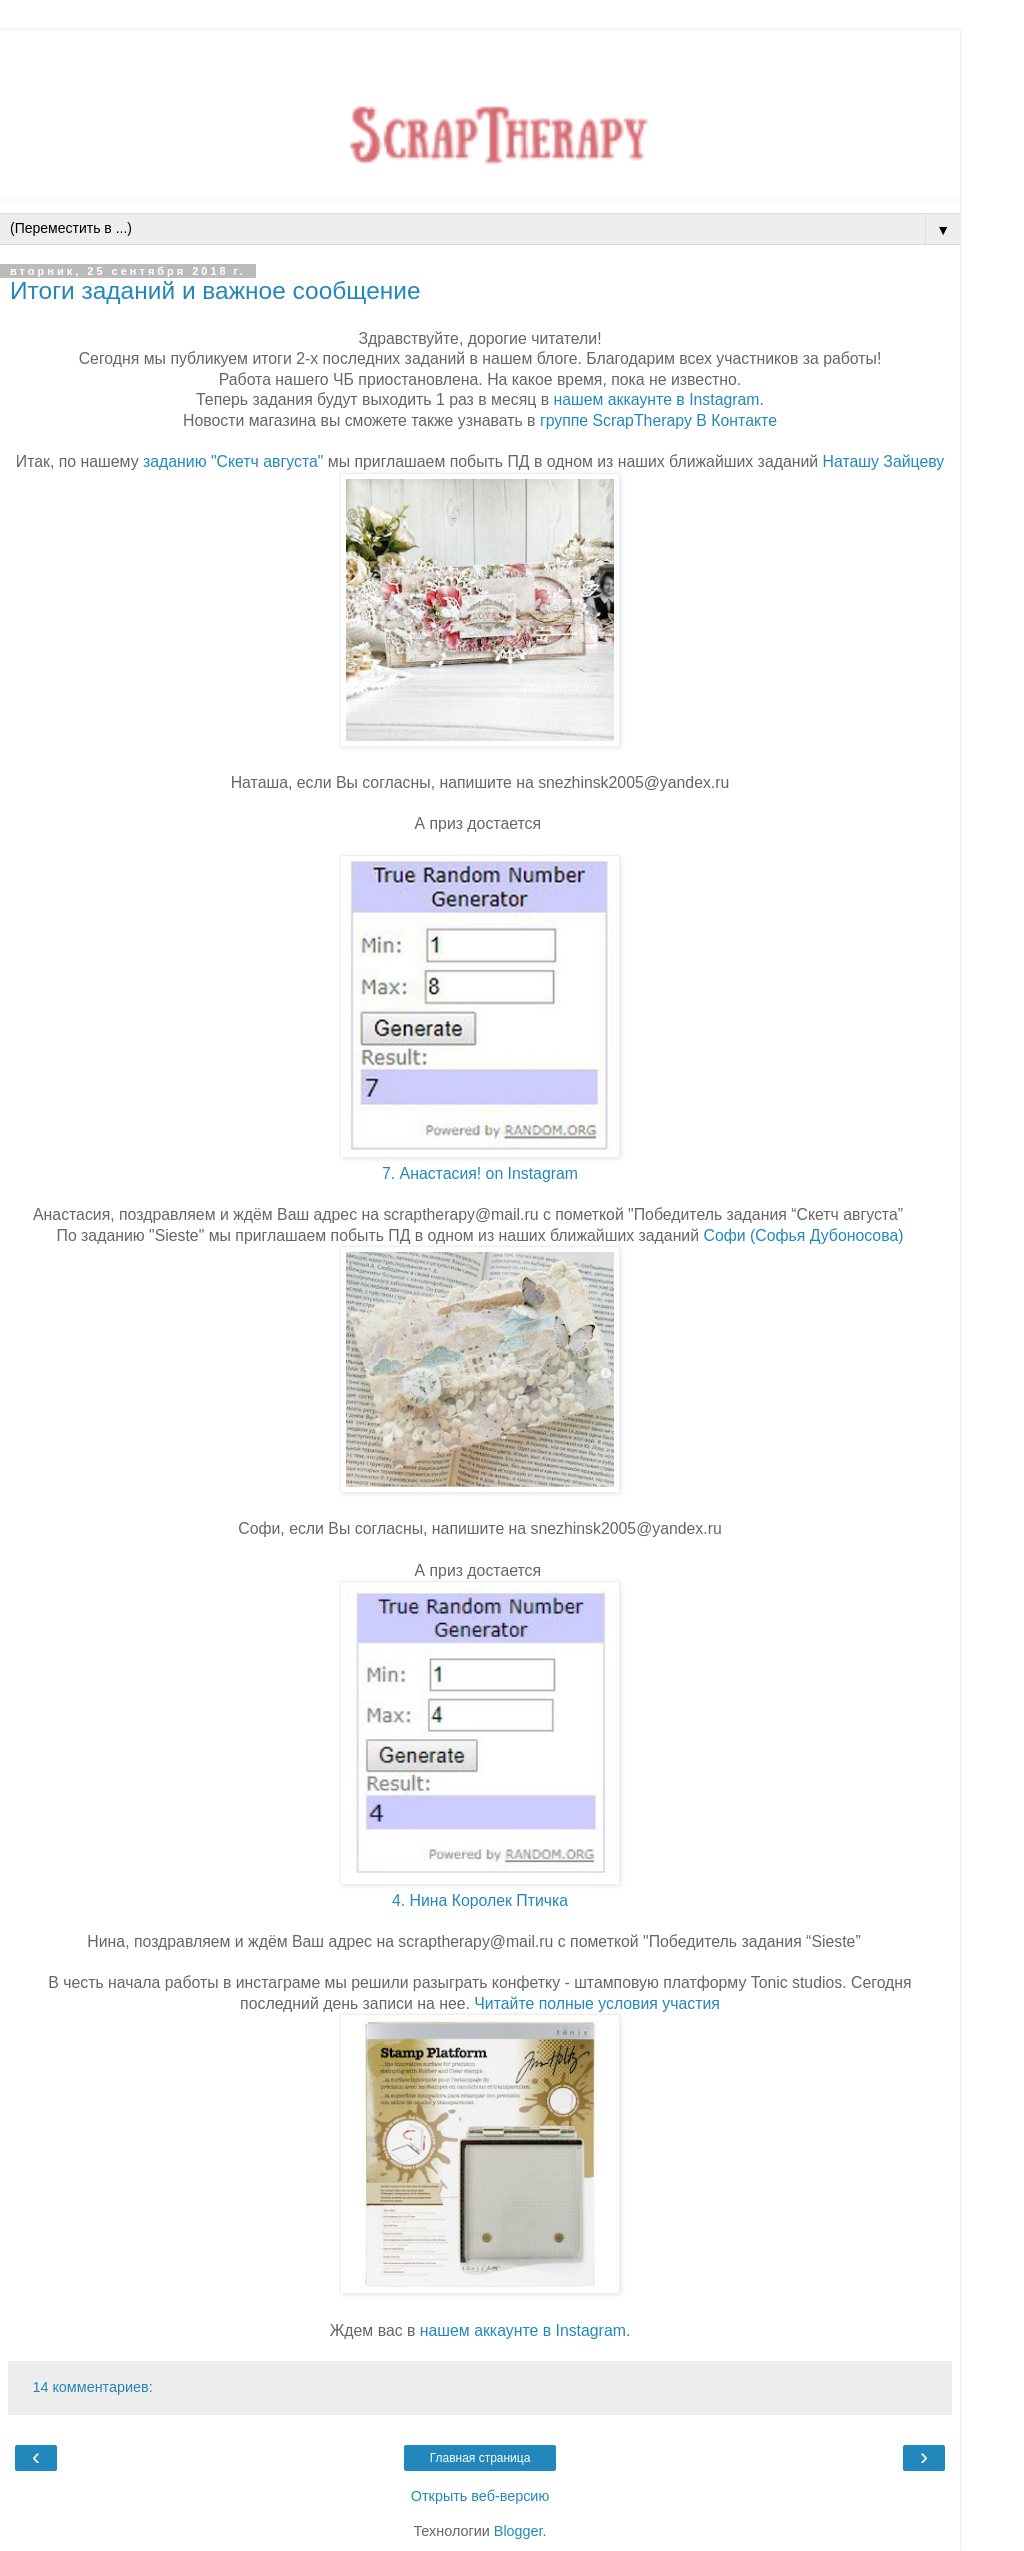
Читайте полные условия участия (597, 2003)
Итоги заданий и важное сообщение (215, 290)
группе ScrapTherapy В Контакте (658, 420)
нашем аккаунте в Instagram (656, 399)
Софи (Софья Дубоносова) (803, 1235)
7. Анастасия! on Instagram (480, 1173)
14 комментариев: (92, 2387)
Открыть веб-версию (480, 2496)
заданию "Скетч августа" (233, 461)
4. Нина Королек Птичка (480, 1900)
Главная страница (480, 2458)
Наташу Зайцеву (884, 461)
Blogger (518, 2531)
